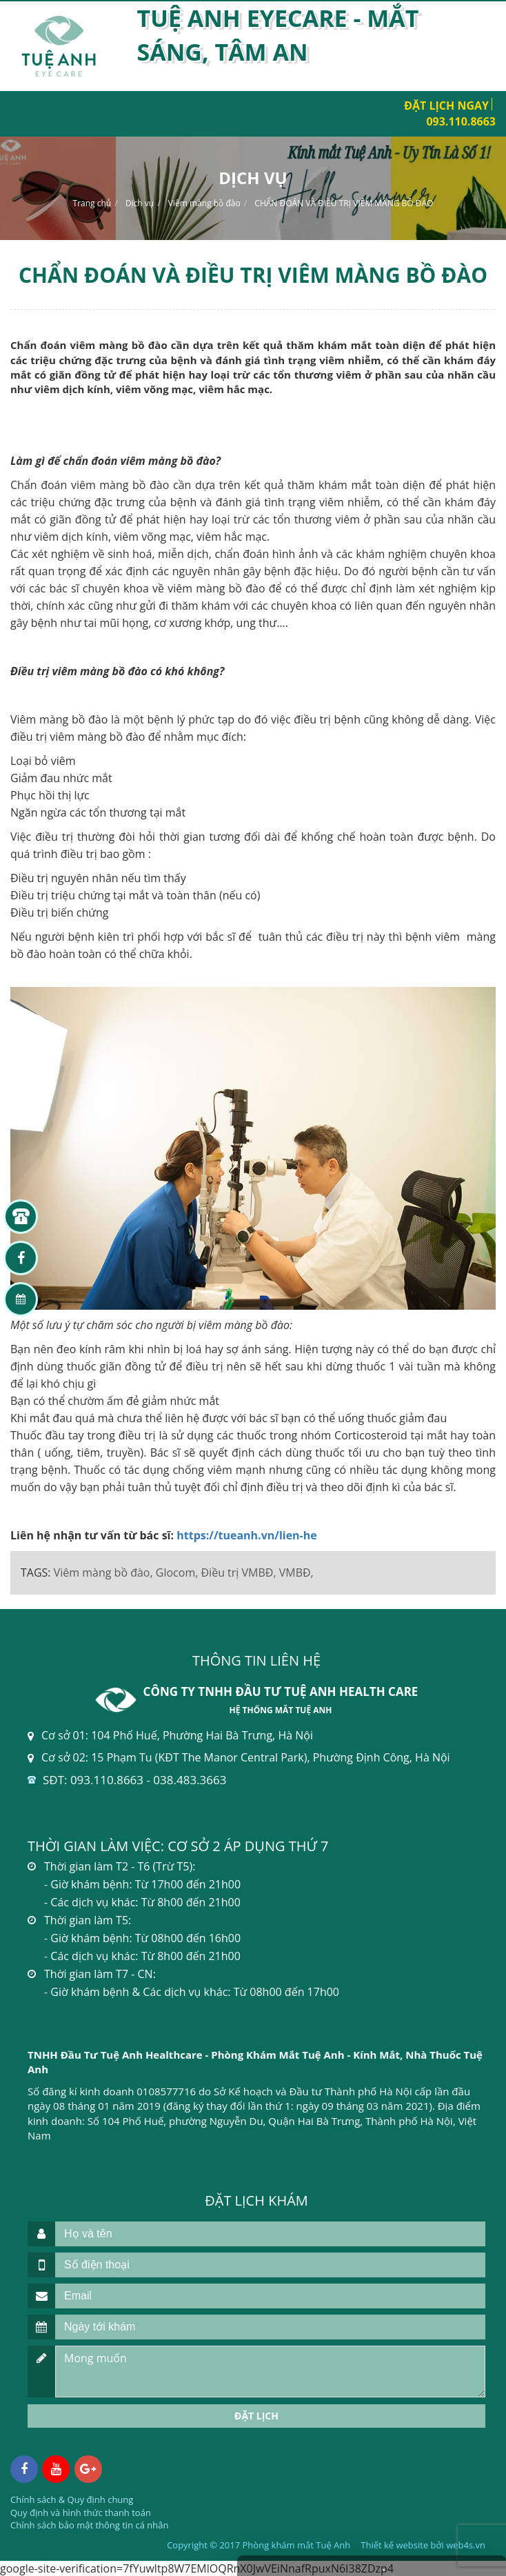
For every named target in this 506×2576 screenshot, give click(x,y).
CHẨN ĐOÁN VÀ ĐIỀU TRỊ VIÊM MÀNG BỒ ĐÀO (343, 203)
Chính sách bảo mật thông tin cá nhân (89, 2525)
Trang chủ (92, 203)
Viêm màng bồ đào (204, 203)
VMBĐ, (296, 1572)
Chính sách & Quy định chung (71, 2499)
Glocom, (177, 1572)
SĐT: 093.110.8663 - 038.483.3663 (134, 1780)
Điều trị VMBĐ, (238, 1572)
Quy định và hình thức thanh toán (80, 2512)
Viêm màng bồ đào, (103, 1572)
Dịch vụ (139, 203)
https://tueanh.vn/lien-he (246, 1535)
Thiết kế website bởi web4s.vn (423, 2545)
